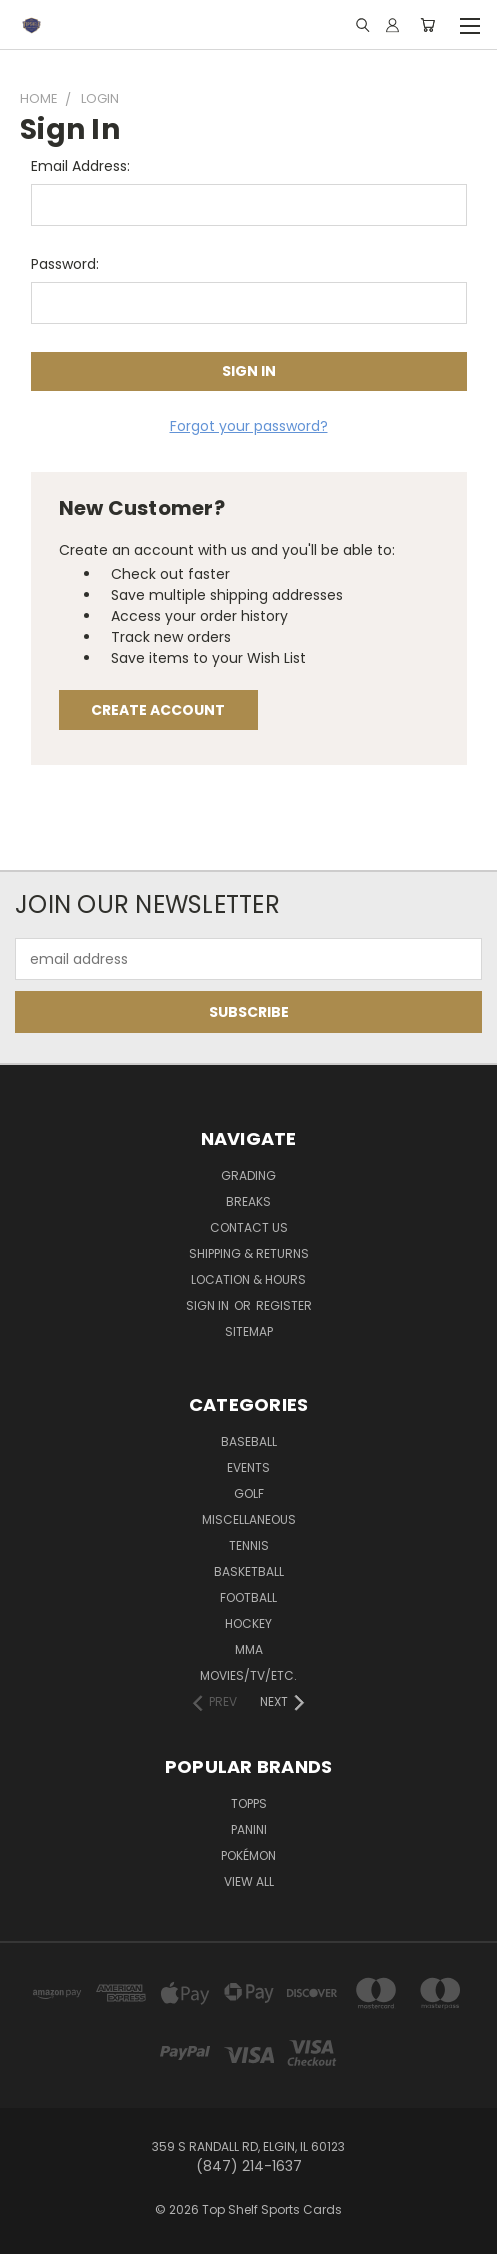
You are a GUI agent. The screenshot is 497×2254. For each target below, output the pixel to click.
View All (249, 1881)
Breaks (248, 1201)
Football (248, 1597)
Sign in (209, 1305)
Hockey (248, 1623)
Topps (249, 1803)
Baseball (249, 1441)
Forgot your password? (249, 426)
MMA (249, 1649)
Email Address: (80, 166)
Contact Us (249, 1227)
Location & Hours (248, 1279)
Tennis (249, 1545)
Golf (249, 1493)
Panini (249, 1829)
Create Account (158, 710)
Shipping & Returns (249, 1253)
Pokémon (248, 1855)
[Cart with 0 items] (427, 25)
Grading (248, 1175)
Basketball (249, 1571)
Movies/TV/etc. (248, 1675)
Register (284, 1305)
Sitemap (249, 1331)
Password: (65, 264)
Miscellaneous (249, 1519)
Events (248, 1467)
